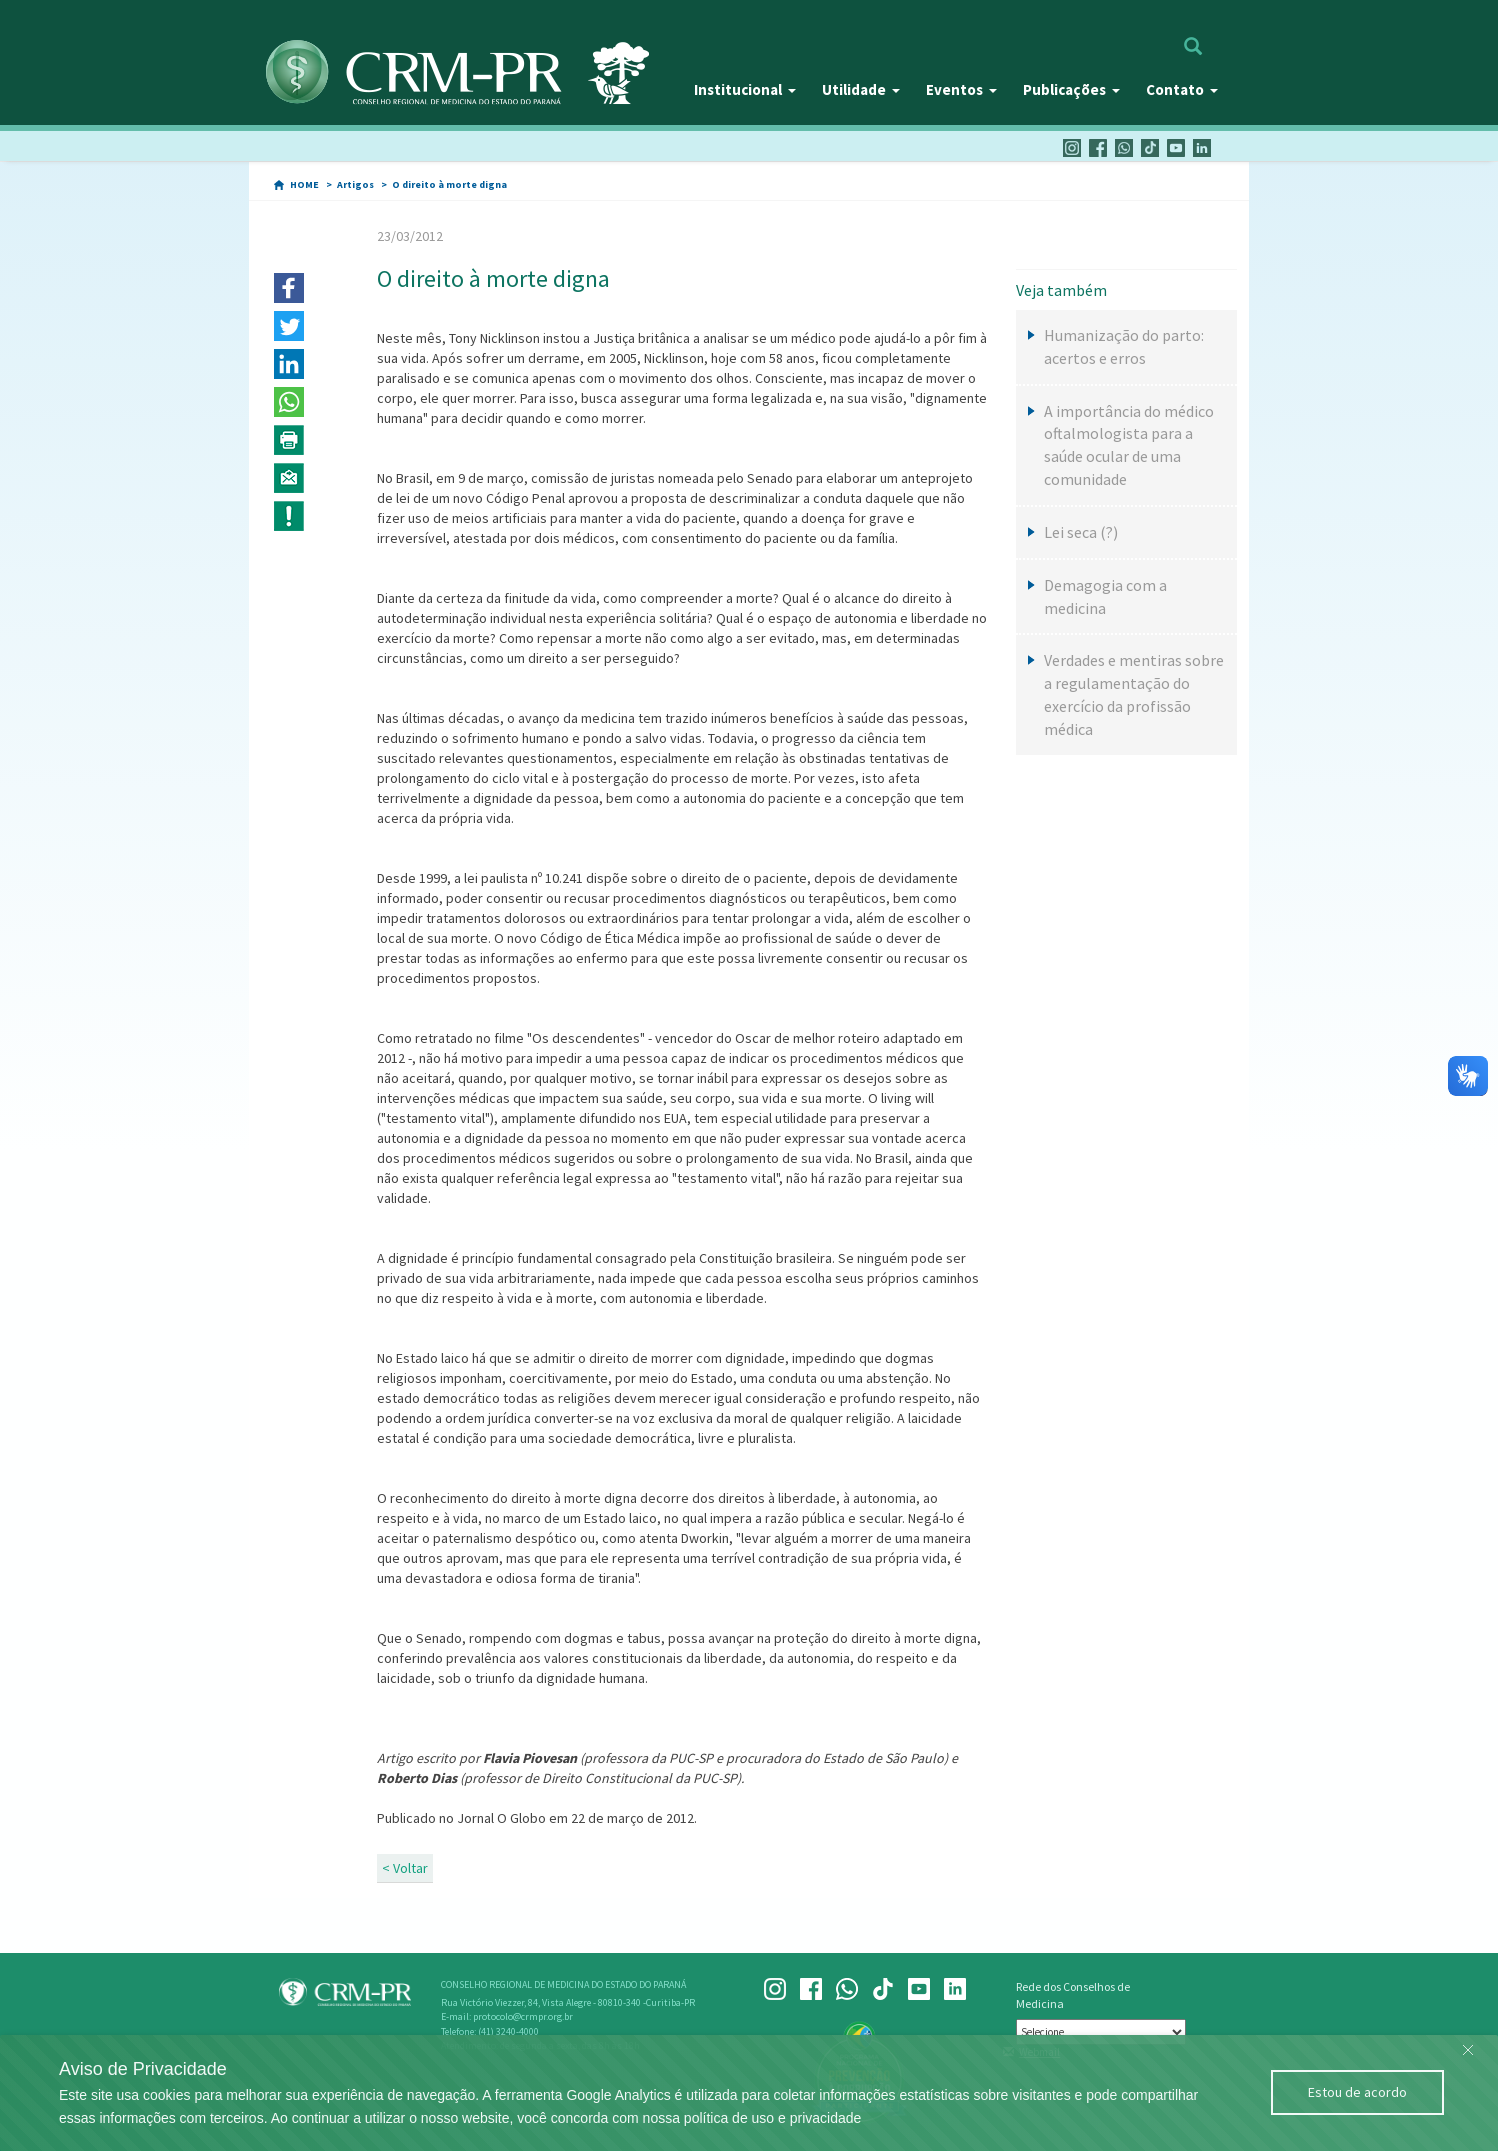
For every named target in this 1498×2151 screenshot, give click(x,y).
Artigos (355, 184)
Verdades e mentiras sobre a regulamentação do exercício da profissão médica (1134, 694)
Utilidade (861, 89)
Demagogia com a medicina (1105, 596)
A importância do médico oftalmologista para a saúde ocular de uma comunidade (1129, 445)
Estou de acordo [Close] (1357, 2092)
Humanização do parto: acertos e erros (1124, 346)
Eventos (961, 89)
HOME (304, 184)
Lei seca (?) (1081, 532)
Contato (1182, 89)
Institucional (745, 89)
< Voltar (405, 1868)
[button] (289, 288)
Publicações (1071, 89)
